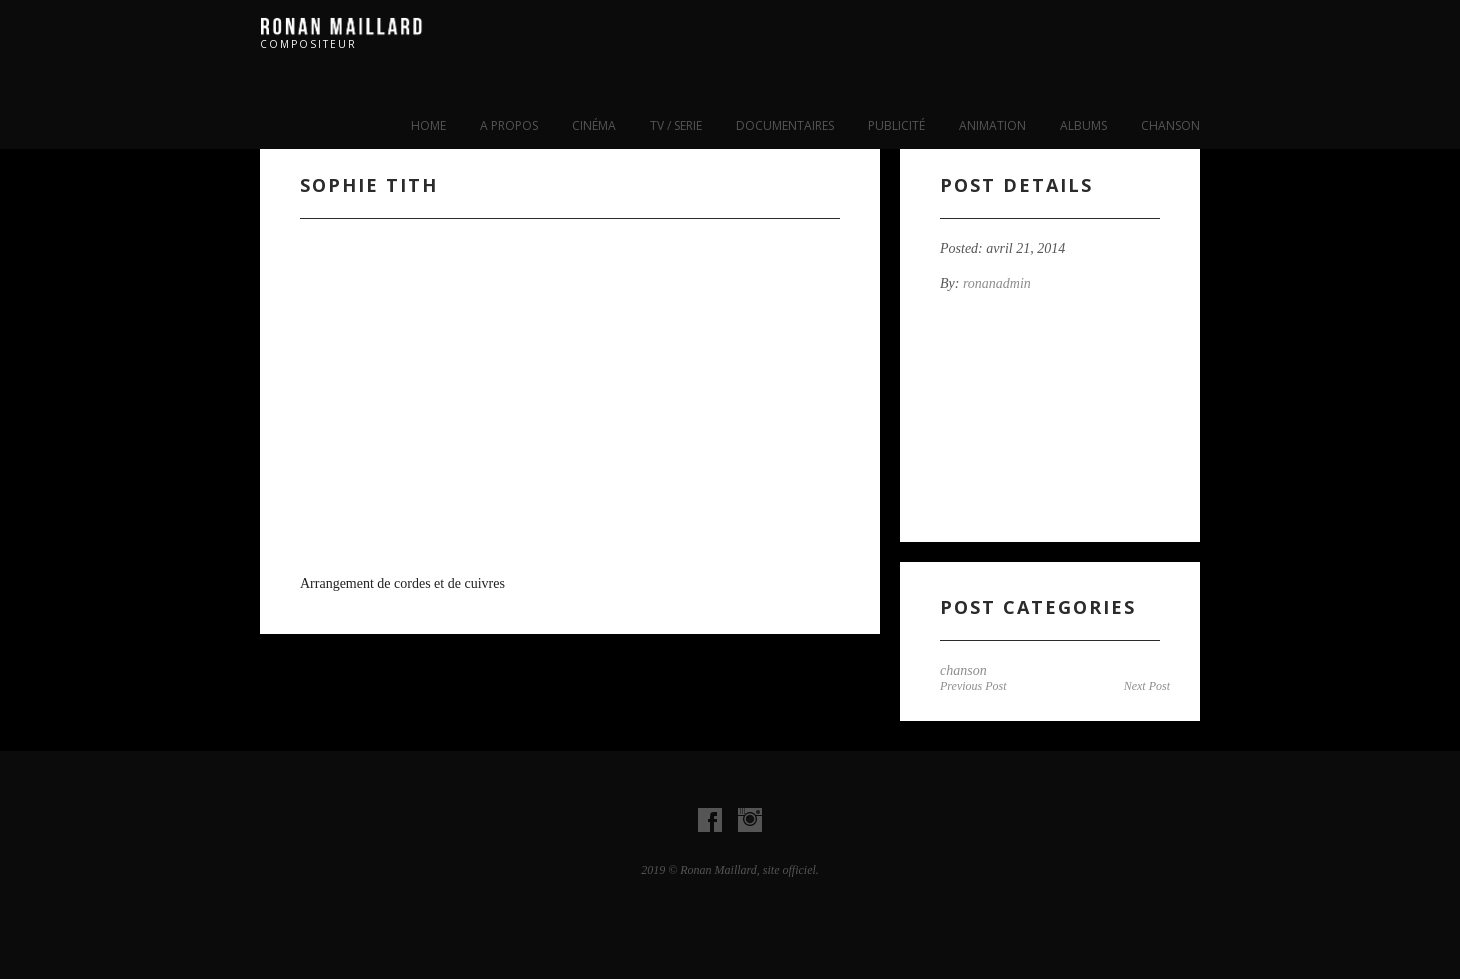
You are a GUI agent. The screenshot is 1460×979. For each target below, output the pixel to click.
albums (1083, 125)
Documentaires (785, 125)
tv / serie (676, 125)
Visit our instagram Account (750, 820)
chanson (1170, 125)
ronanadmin (997, 283)
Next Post (1147, 686)
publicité (896, 125)
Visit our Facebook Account (710, 820)
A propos (509, 125)
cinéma (594, 125)
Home (428, 125)
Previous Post (973, 686)
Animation (992, 125)
